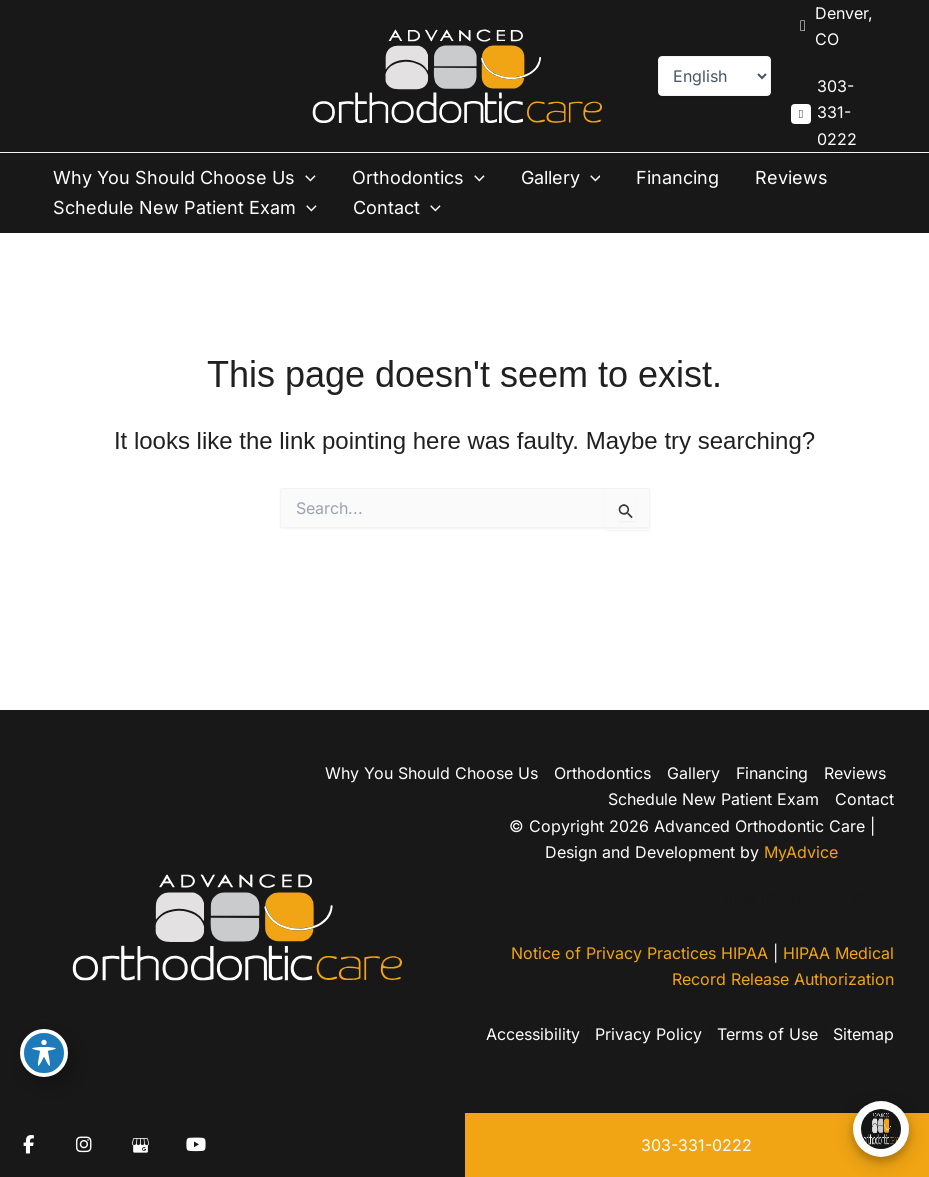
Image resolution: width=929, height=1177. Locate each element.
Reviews (791, 177)
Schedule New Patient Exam (185, 208)
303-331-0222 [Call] (837, 112)
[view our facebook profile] (28, 1145)
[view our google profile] (140, 1145)
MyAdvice (801, 852)
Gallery (561, 178)
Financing (677, 177)
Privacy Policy (648, 1034)
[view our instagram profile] (84, 1145)
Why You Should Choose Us (184, 178)
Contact (397, 208)
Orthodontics (418, 178)
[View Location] (837, 26)
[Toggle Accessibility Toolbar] (44, 1053)
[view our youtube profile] (196, 1145)
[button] (305, 178)
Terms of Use (767, 1034)
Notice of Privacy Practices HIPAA (639, 953)
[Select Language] (714, 76)
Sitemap (863, 1034)
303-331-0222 (696, 1145)
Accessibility (533, 1034)
